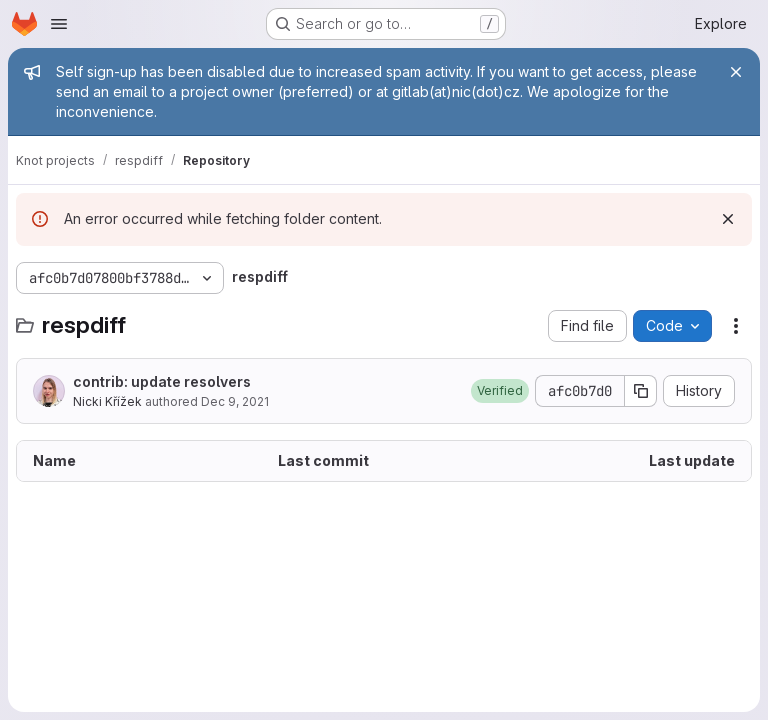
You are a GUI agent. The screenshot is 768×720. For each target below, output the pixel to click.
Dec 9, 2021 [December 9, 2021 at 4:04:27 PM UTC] (235, 401)
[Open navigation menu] (59, 24)
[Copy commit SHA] (641, 391)
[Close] (736, 72)
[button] (500, 391)
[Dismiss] (728, 219)
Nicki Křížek (107, 401)
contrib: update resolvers (162, 381)
